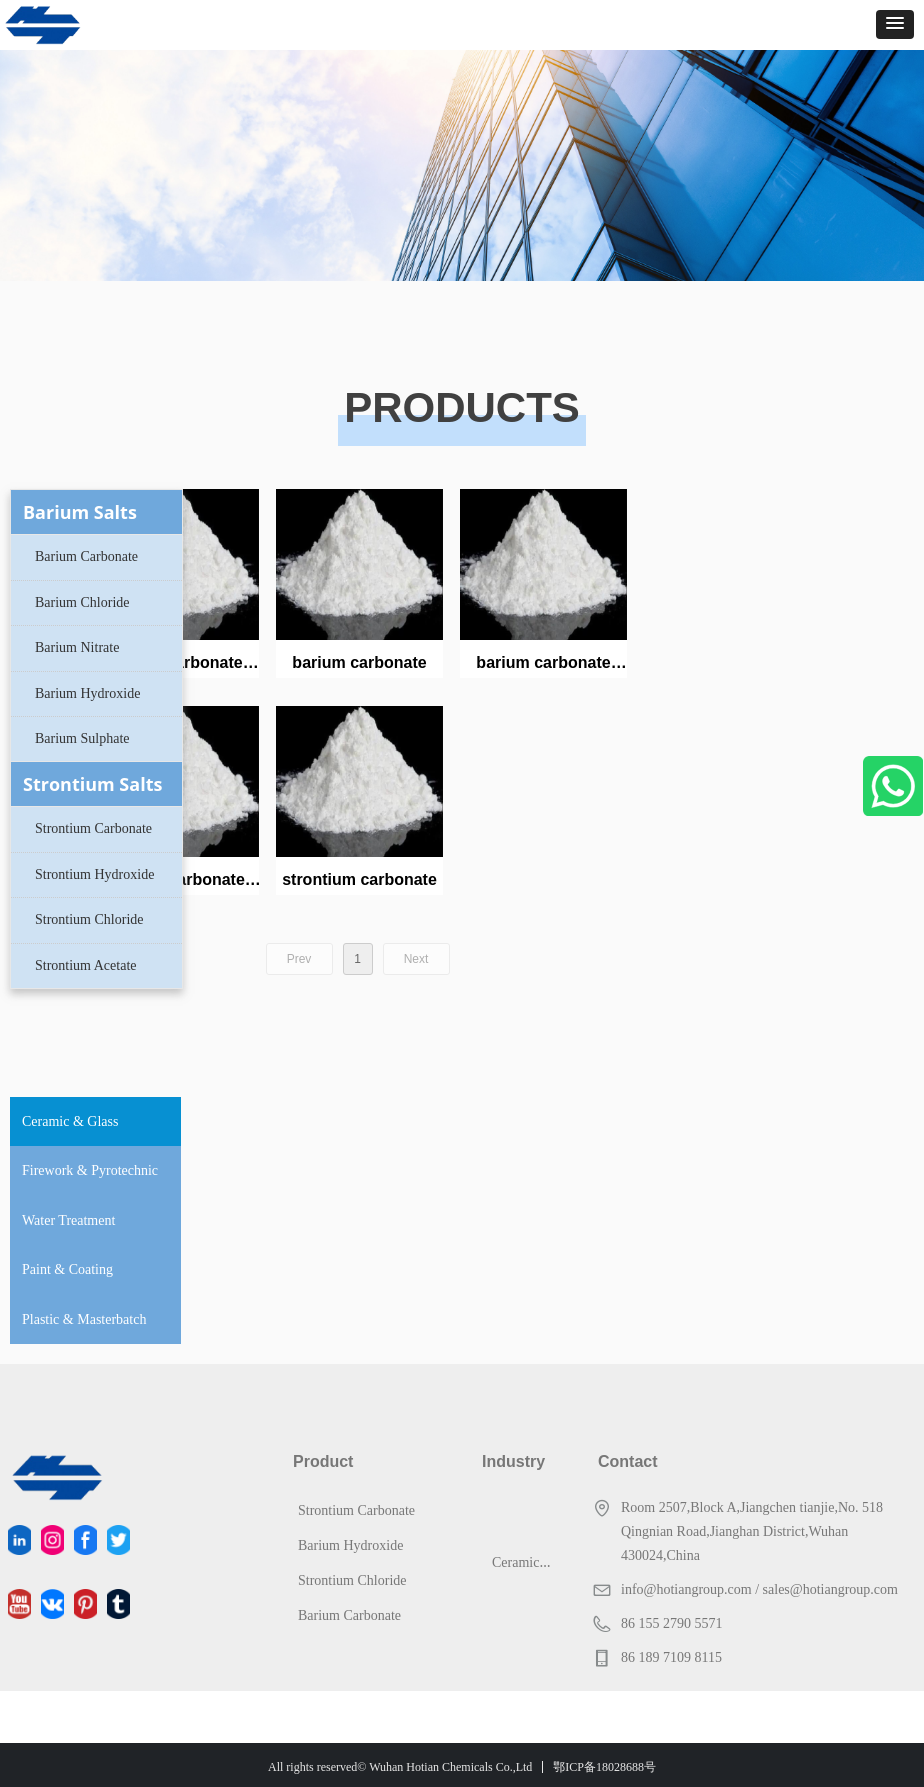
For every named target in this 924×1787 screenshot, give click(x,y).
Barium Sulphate (82, 738)
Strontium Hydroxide (94, 874)
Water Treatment (68, 1220)
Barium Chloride (82, 602)
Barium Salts (80, 512)
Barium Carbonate (86, 556)
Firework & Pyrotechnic (90, 1170)
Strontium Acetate (85, 965)
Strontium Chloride (89, 919)
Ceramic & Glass (70, 1121)
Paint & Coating (67, 1269)
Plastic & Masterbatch (84, 1319)
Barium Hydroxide (87, 693)
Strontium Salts (92, 784)
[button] (895, 24)
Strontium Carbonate (93, 828)
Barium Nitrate (77, 647)
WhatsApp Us (893, 786)
